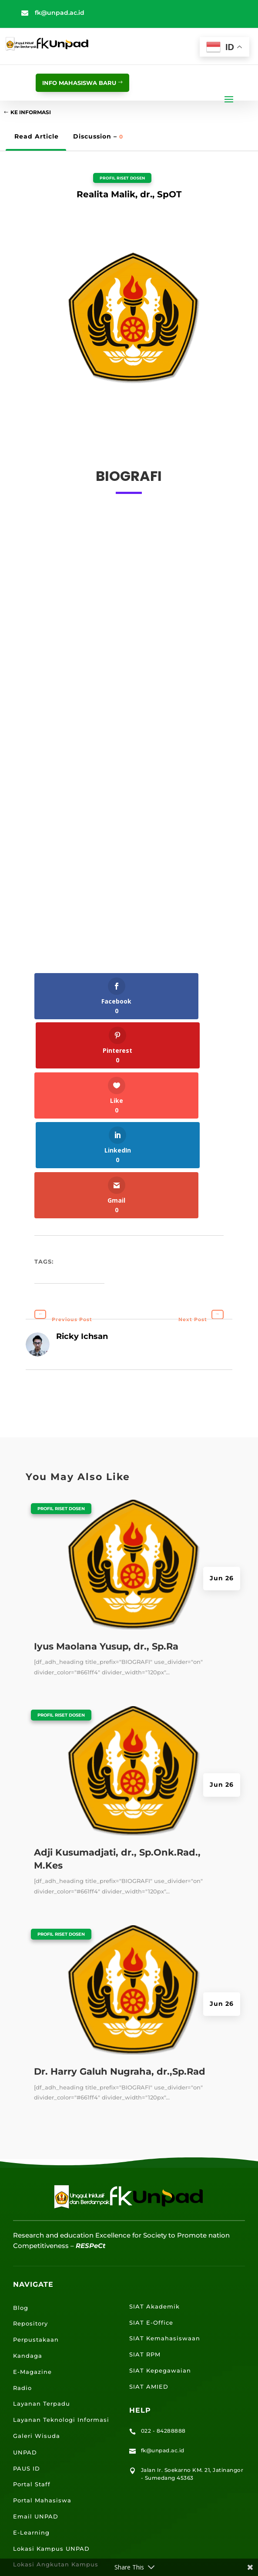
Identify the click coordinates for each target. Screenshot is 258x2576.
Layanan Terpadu (41, 2304)
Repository (30, 2224)
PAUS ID (26, 2369)
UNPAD (25, 2353)
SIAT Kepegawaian (160, 2271)
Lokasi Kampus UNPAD (51, 2449)
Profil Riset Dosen (122, 178)
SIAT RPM (145, 2255)
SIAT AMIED (148, 2287)
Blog (20, 2208)
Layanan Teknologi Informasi (61, 2320)
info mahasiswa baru (79, 82)
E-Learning (31, 2433)
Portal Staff (31, 2385)
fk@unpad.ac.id (59, 13)
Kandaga (27, 2256)
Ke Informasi (30, 112)
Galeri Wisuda (36, 2336)
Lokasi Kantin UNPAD (48, 2497)
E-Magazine (32, 2272)
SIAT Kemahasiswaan (164, 2239)
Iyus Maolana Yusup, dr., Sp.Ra (106, 1547)
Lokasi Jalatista (39, 2481)
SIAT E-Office (151, 2223)
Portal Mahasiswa (42, 2401)
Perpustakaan (36, 2240)
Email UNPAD (35, 2417)
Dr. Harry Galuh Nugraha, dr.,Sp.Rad (119, 1972)
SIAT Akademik (154, 2207)
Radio (22, 2288)
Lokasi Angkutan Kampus (55, 2465)
